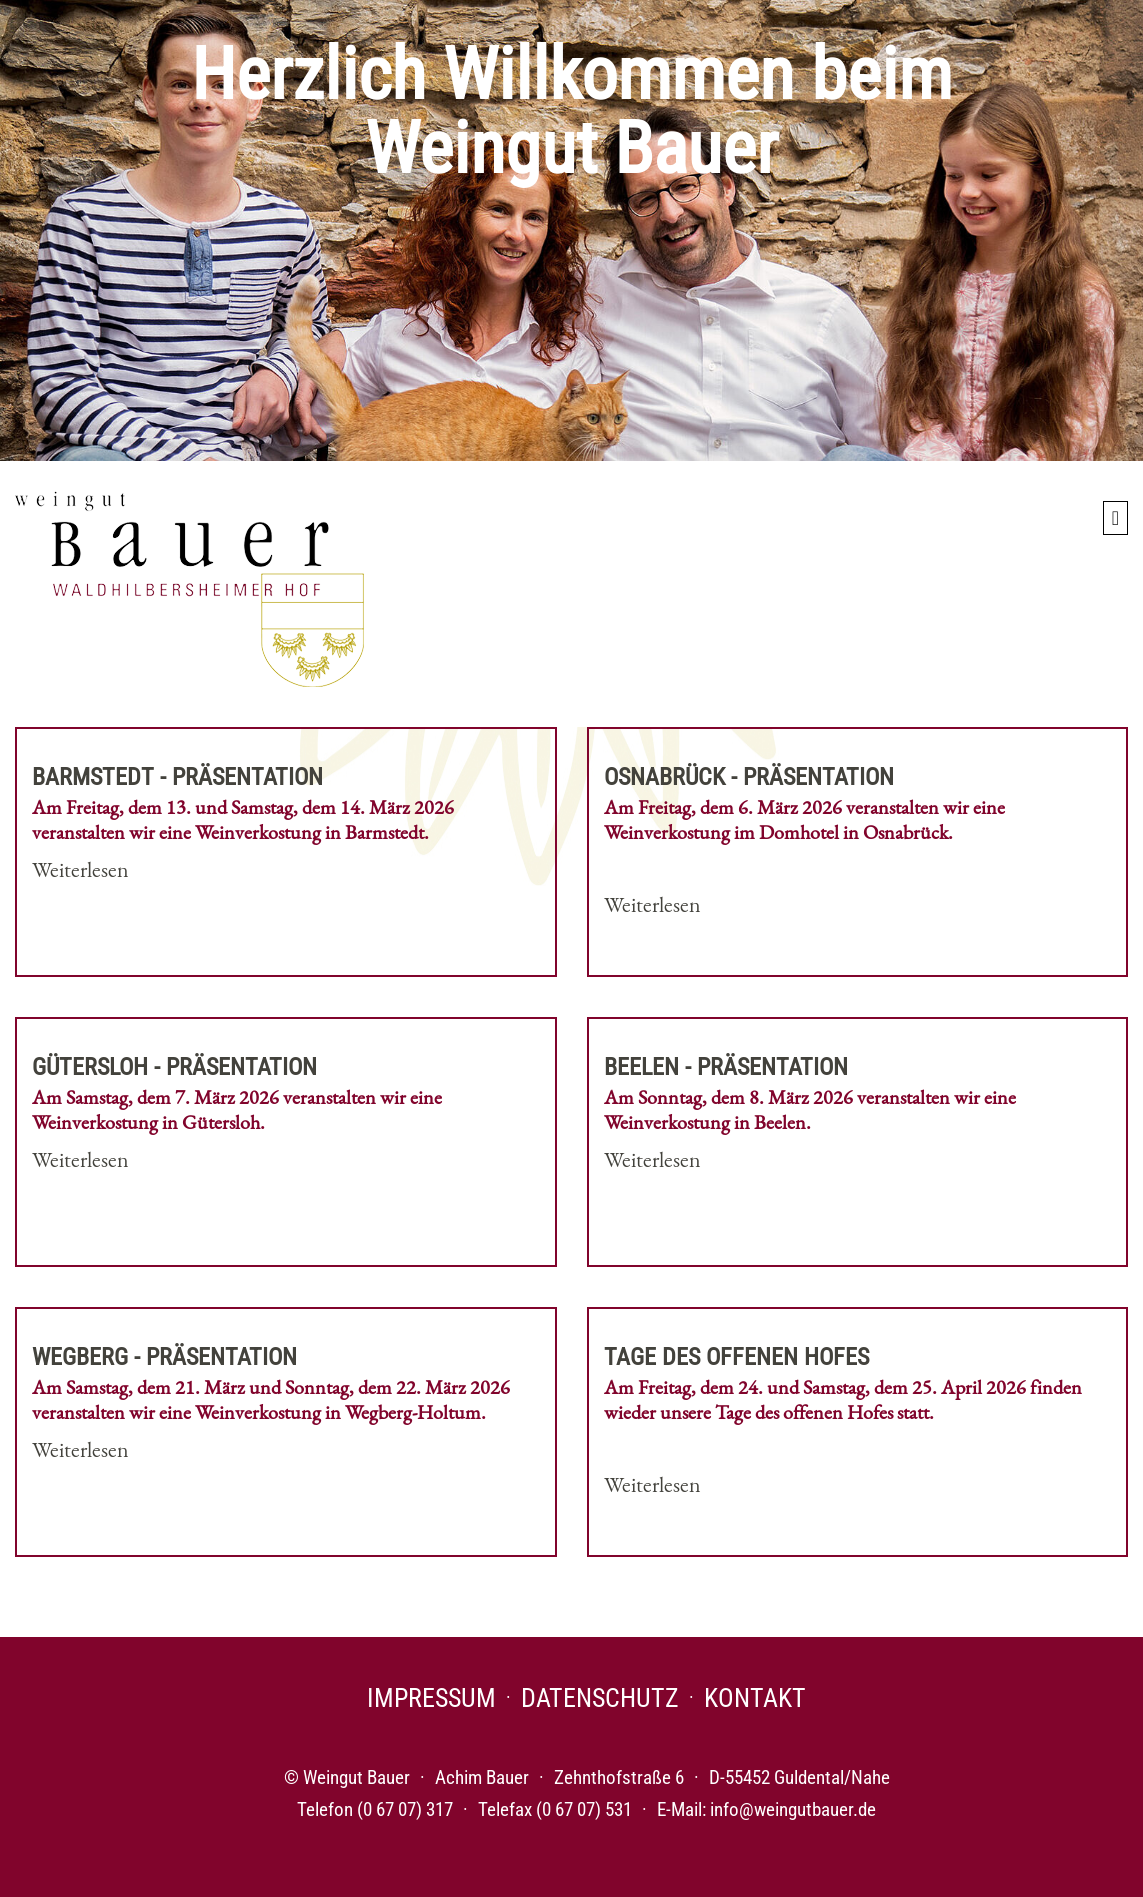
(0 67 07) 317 (405, 1809)
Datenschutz (600, 1698)
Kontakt (755, 1698)
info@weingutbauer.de (793, 1809)
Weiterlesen (80, 869)
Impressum (431, 1698)
